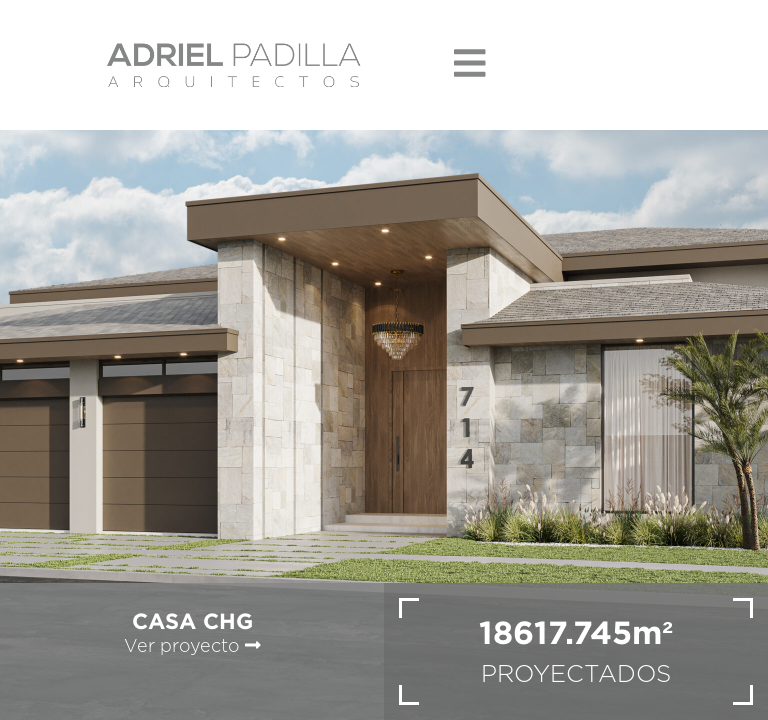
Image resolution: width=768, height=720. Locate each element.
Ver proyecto (192, 647)
